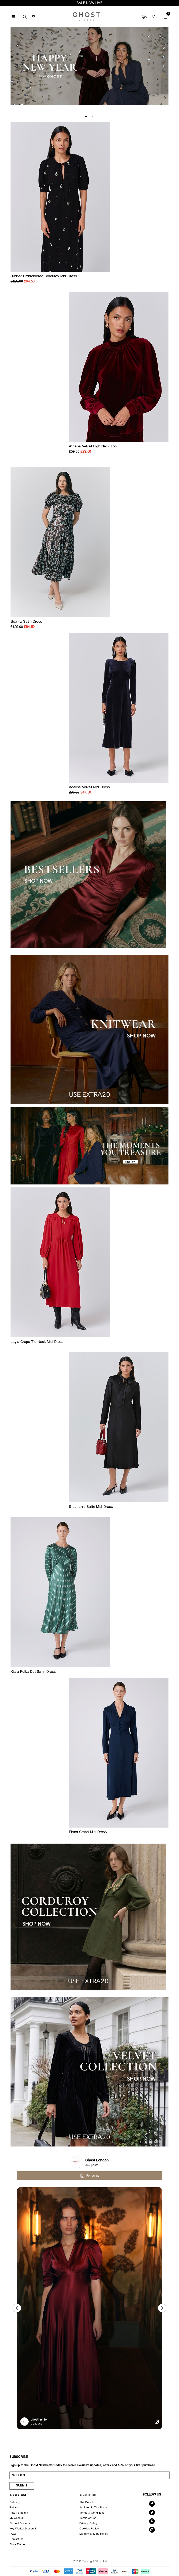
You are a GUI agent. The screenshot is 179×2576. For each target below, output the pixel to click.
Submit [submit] (21, 2485)
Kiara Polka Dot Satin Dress (33, 1672)
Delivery (14, 2502)
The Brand (86, 2502)
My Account (16, 2518)
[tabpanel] (89, 70)
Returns (14, 2507)
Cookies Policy (89, 2529)
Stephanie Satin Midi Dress (91, 1507)
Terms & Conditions (91, 2513)
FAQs (12, 2534)
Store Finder (17, 2544)
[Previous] (15, 73)
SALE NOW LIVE (89, 3)
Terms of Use (87, 2518)
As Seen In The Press (93, 2507)
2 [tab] (93, 117)
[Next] (164, 73)
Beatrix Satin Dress (26, 622)
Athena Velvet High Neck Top (93, 446)
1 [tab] (86, 117)
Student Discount (20, 2523)
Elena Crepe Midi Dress (88, 1832)
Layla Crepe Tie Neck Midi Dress (37, 1342)
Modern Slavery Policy (93, 2534)
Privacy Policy (88, 2523)
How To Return (18, 2513)
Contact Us (16, 2539)
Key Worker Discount (22, 2529)
